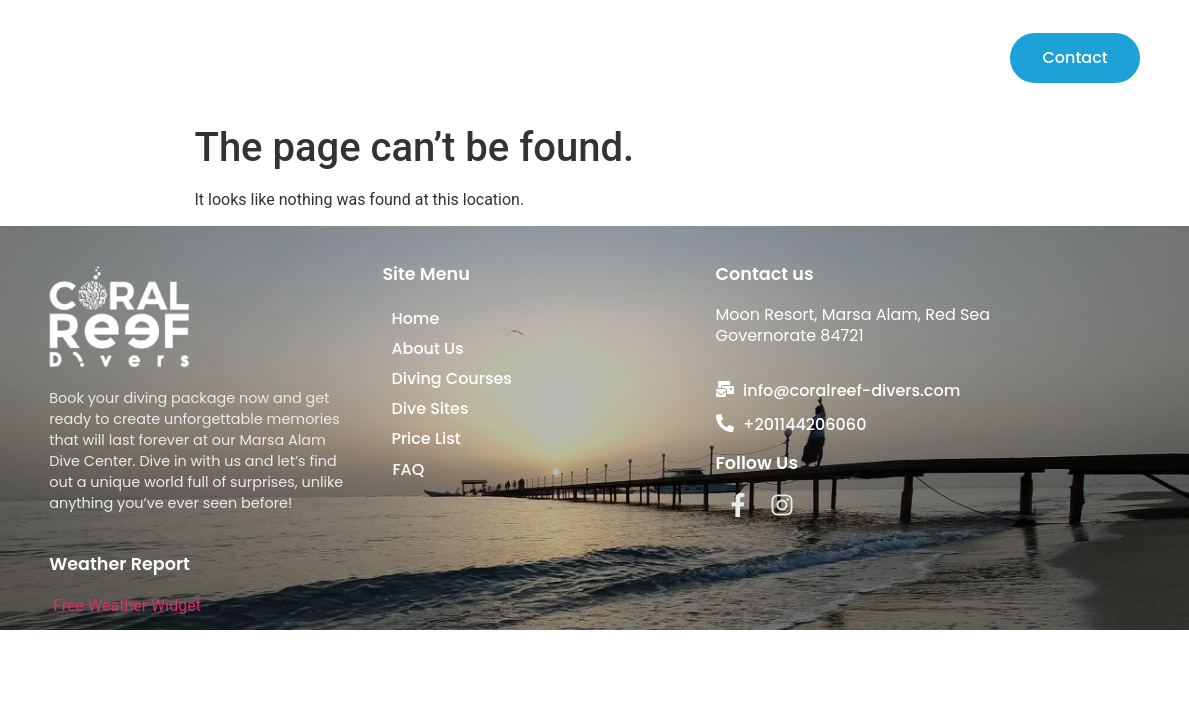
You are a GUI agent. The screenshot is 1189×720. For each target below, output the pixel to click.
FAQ (408, 469)
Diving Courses (754, 57)
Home (561, 57)
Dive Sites (870, 57)
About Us (639, 57)
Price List (961, 57)
